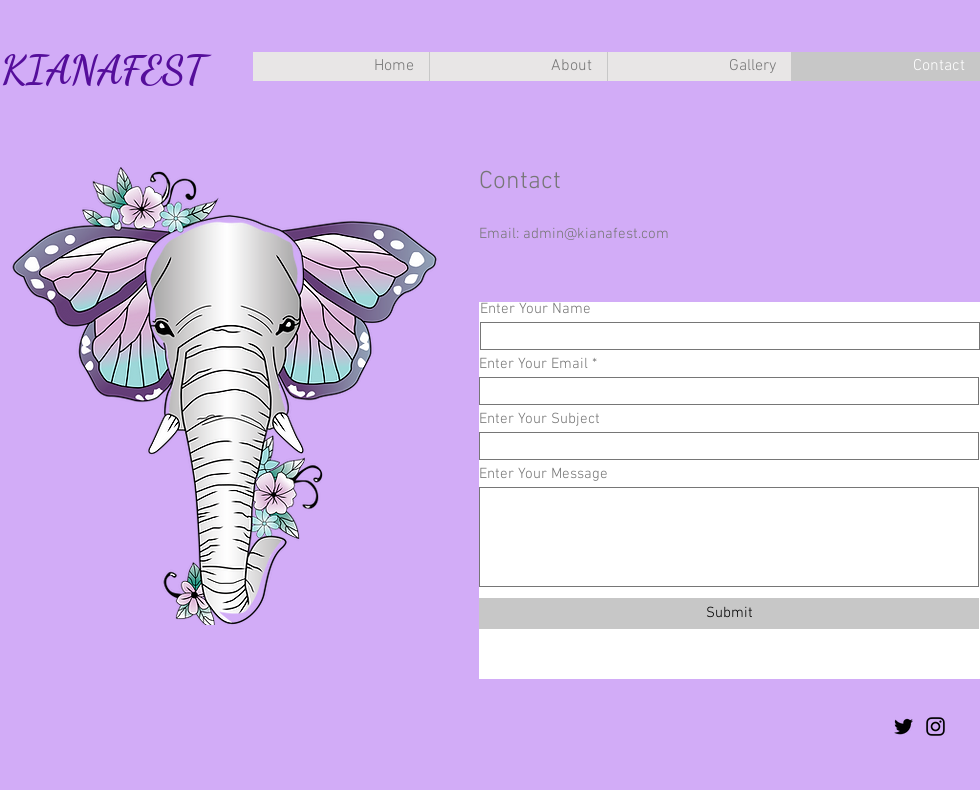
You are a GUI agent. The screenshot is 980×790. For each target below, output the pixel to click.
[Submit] (729, 613)
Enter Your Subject (539, 419)
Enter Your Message (543, 474)
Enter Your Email (533, 364)
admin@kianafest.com (596, 234)
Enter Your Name (535, 309)
